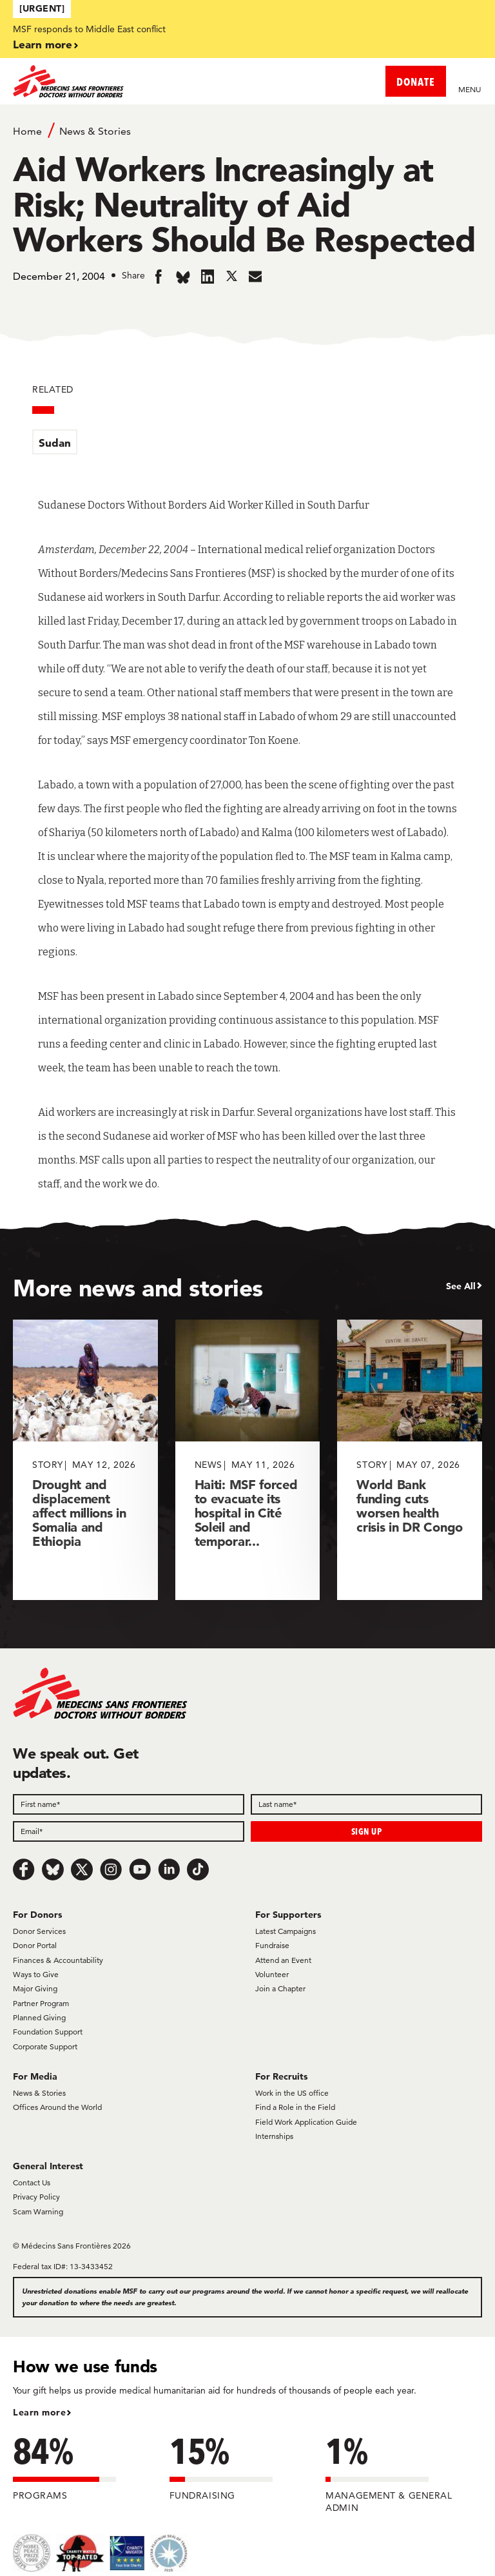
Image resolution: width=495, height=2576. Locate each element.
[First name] (128, 1804)
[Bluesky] (53, 1869)
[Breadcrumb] (247, 130)
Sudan (55, 442)
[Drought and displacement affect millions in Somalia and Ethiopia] (85, 1460)
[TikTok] (198, 1869)
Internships (274, 2136)
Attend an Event (283, 1960)
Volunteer (272, 1974)
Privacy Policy (36, 2196)
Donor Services (39, 1931)
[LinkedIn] (169, 1869)
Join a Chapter (280, 1988)
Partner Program (41, 2003)
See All (461, 1286)
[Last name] (366, 1804)
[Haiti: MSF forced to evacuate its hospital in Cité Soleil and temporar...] (247, 1460)
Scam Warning (38, 2211)
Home (27, 131)
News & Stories (95, 131)
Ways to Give (36, 1974)
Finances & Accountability (58, 1960)
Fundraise (272, 1945)
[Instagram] (111, 1869)
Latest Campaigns (285, 1931)
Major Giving (35, 1988)
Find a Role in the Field (295, 2107)
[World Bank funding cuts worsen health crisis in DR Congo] (409, 1460)
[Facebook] (24, 1869)
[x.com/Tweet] (82, 1869)
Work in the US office (292, 2093)
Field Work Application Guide (306, 2122)
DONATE (415, 81)
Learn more (42, 44)
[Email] (128, 1831)
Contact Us (31, 2182)
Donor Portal (35, 1945)
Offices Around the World (57, 2107)
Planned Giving (39, 2017)
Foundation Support (47, 2031)
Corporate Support (45, 2046)
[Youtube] (140, 1869)
